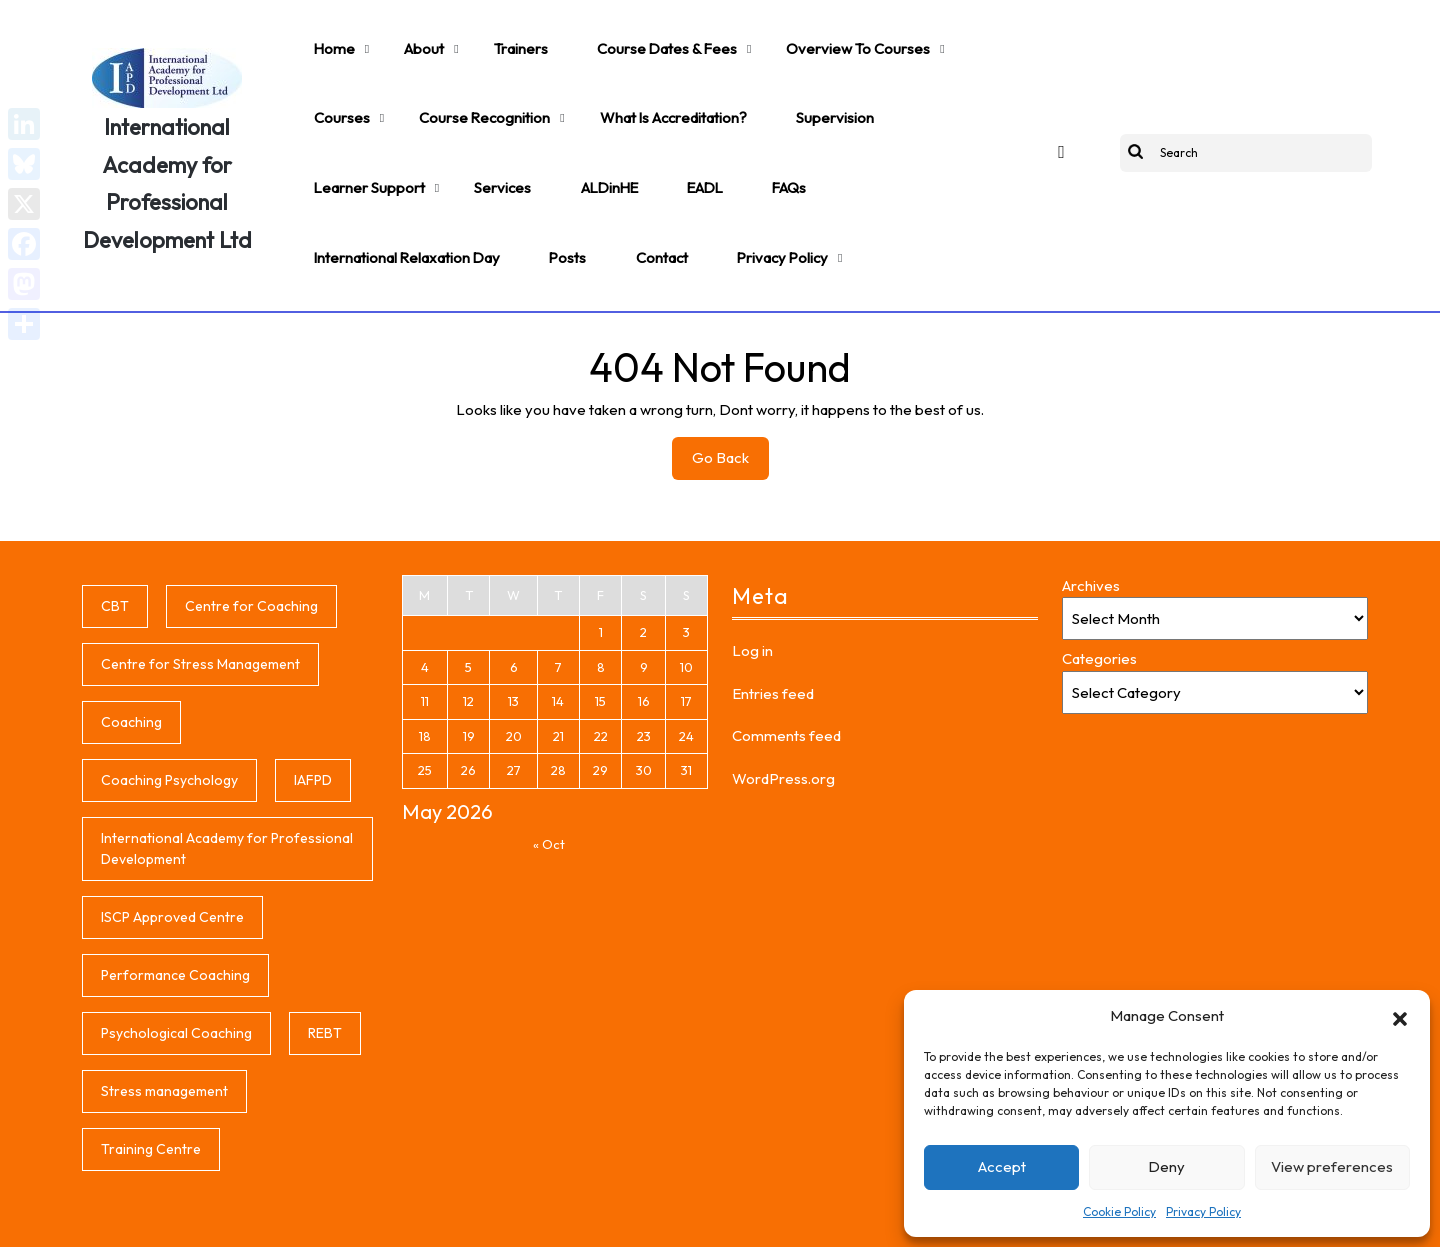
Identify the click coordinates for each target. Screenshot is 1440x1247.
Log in (752, 575)
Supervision (684, 81)
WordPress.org (783, 702)
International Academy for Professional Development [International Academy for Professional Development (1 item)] (227, 772)
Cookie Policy (1119, 1211)
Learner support (808, 81)
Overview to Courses (777, 36)
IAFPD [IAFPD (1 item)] (313, 704)
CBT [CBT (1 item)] (115, 530)
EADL (413, 126)
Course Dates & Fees (607, 36)
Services (923, 81)
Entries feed (773, 617)
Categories (1099, 583)
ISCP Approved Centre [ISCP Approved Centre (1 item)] (172, 841)
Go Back (730, 387)
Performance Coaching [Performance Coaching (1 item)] (175, 899)
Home (325, 36)
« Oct (549, 768)
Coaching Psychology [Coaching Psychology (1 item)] (169, 704)
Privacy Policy (1203, 1211)
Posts (766, 126)
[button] (1400, 1016)
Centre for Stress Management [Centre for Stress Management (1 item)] (200, 588)
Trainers (479, 36)
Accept (1002, 1166)
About (398, 36)
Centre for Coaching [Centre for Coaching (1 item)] (251, 530)
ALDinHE (334, 126)
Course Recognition (370, 81)
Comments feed (786, 660)
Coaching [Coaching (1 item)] (131, 646)
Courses (908, 36)
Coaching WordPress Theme (490, 1218)
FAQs (481, 126)
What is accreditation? (540, 81)
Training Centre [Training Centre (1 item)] (151, 1073)
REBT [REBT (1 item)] (325, 957)
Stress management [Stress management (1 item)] (164, 1015)
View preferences (1332, 1166)
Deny (1166, 1166)
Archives (1091, 509)
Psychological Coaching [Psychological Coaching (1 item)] (176, 957)
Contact (845, 126)
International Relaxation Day (623, 126)
